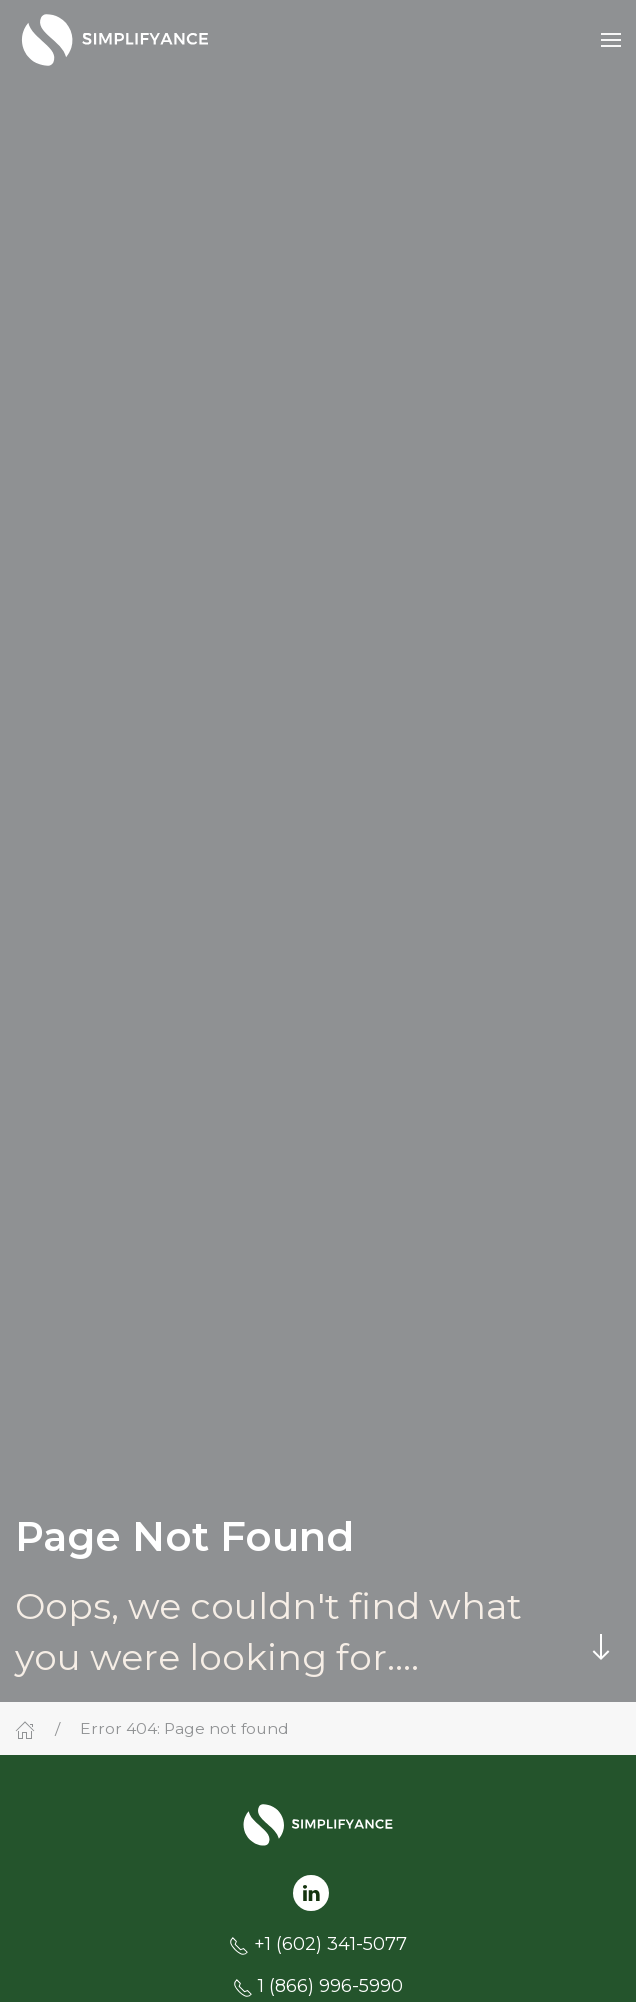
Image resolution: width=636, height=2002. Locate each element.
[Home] (25, 1728)
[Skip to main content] (601, 1647)
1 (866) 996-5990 (330, 1986)
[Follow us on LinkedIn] (311, 1892)
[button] (611, 40)
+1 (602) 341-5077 (330, 1944)
